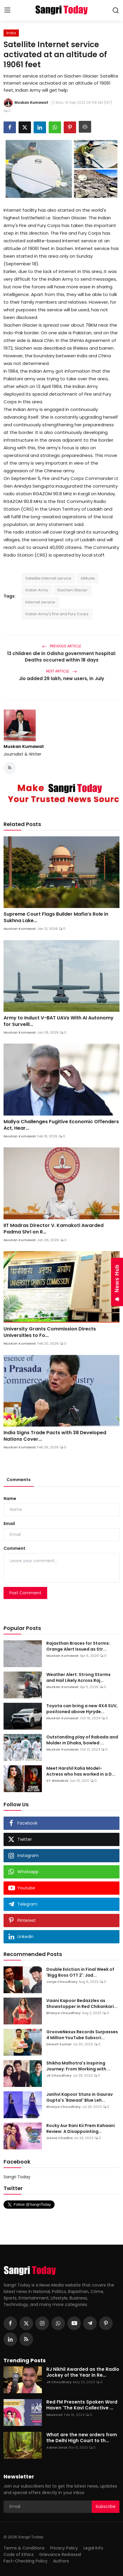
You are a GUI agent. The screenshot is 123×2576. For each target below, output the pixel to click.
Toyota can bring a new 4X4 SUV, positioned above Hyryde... (82, 1709)
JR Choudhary (59, 2075)
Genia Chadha (59, 2138)
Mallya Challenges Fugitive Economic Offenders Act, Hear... (61, 1124)
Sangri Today (17, 2177)
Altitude (88, 578)
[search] (115, 10)
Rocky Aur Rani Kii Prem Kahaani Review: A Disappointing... (80, 2128)
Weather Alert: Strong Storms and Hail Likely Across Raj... (78, 1677)
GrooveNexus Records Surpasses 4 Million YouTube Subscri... (82, 2035)
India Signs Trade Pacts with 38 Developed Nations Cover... (55, 1436)
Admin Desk (57, 2447)
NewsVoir (54, 2414)
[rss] (26, 2339)
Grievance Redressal (60, 2554)
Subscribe (106, 2506)
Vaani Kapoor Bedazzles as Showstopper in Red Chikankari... (81, 2003)
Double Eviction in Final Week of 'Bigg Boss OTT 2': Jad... (80, 1972)
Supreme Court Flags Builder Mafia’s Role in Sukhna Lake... (56, 917)
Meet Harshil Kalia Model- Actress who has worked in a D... (80, 1771)
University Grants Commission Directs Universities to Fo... (50, 1332)
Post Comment (25, 1593)
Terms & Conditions (24, 2548)
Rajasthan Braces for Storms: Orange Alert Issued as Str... (78, 1646)
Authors (61, 2561)
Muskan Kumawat (24, 746)
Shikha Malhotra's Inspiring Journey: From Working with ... (78, 2066)
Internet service (40, 602)
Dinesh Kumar (59, 2044)
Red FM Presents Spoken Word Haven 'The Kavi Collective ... (81, 2405)
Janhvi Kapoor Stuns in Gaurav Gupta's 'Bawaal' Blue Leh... (79, 2097)
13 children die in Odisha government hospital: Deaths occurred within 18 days (61, 656)
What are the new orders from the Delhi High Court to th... (81, 2438)
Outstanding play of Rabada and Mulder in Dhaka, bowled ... (82, 1740)
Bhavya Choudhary (63, 2013)
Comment (14, 1548)
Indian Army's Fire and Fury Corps (56, 614)
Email (9, 1523)
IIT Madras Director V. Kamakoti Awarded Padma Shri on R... (54, 1228)
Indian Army (36, 590)
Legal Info (93, 2548)
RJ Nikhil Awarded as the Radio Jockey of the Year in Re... (82, 2372)
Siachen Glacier (72, 590)
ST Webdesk (57, 1780)
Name (10, 1498)
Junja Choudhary (62, 1981)
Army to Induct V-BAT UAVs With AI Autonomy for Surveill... (59, 1021)
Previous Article (61, 646)
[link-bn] (61, 793)
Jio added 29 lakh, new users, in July (61, 678)
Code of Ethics (19, 2554)
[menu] (7, 10)
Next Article (61, 671)
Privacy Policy (64, 2548)
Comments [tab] (18, 1480)
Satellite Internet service (48, 578)
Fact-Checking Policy (25, 2561)
